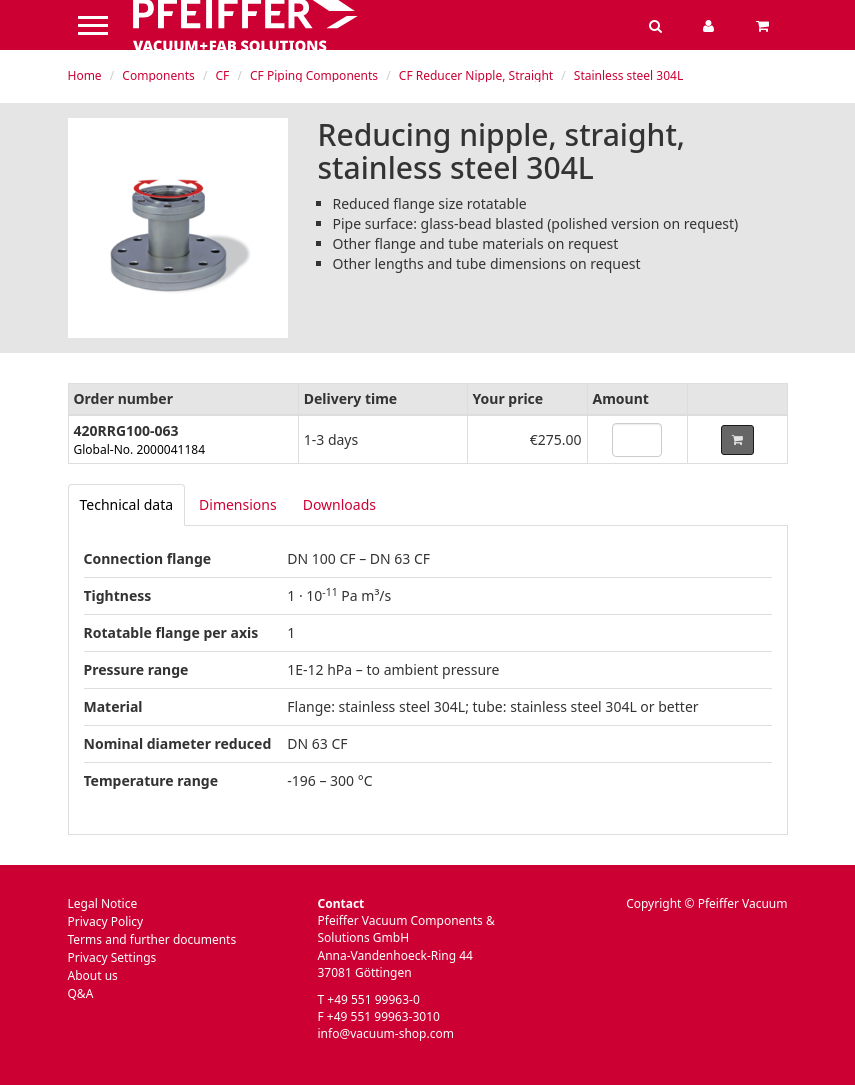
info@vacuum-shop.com (386, 1033)
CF (222, 75)
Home (85, 75)
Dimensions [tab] (238, 504)
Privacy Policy (106, 921)
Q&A (81, 993)
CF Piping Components (314, 75)
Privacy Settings (112, 957)
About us (93, 975)
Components (158, 75)
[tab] (127, 505)
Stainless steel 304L (628, 75)
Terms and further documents (152, 939)
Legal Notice (103, 903)
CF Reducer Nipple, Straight (476, 75)
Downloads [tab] (339, 504)
